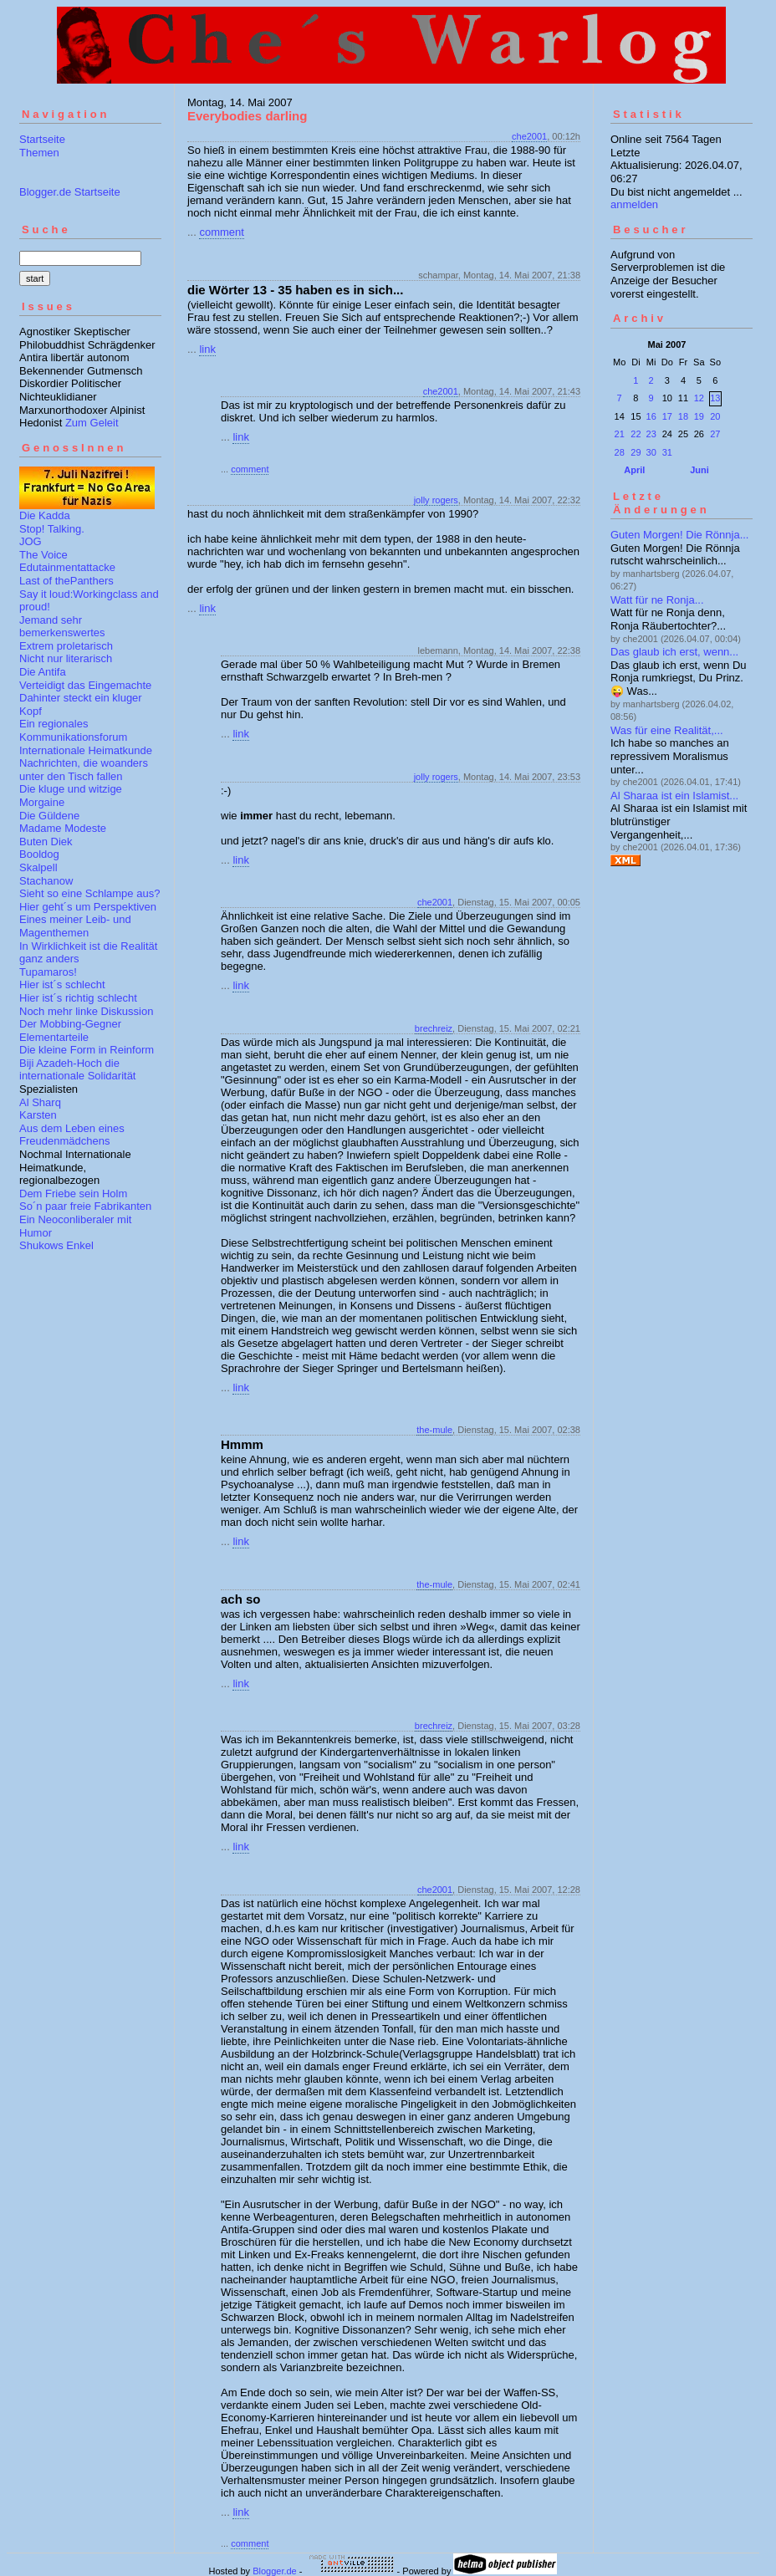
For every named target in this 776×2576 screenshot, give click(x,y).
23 (651, 434)
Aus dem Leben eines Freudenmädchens (72, 1135)
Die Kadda (44, 515)
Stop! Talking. (51, 529)
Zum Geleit (92, 422)
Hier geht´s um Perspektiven (87, 906)
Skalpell (38, 867)
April (634, 470)
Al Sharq (40, 1102)
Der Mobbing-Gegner (70, 1024)
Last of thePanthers (66, 580)
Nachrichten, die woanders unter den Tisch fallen (83, 770)
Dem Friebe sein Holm (73, 1193)
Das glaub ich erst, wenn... (674, 651)
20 (715, 416)
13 (715, 398)
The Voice (43, 554)
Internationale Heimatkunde (85, 750)
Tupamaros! (48, 972)
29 (635, 452)
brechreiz (433, 1028)
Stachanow (46, 881)
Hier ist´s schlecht (62, 984)
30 (651, 452)
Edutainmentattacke (67, 567)
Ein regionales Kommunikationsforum (73, 730)
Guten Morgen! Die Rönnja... (679, 534)
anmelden (634, 204)
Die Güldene (49, 815)
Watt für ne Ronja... (657, 600)
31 (667, 452)
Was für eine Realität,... (666, 730)
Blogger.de (275, 2571)
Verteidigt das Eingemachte (85, 685)
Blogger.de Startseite (69, 192)
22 (635, 434)
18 (683, 416)
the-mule (434, 1430)
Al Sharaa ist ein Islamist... (674, 795)
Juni (699, 470)
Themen (39, 152)
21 (620, 434)
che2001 (529, 136)
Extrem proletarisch (66, 646)
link (207, 349)
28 (620, 452)
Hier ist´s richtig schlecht (78, 998)
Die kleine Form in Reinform (86, 1049)
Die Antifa (42, 672)
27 (715, 434)
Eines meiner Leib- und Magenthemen (75, 926)
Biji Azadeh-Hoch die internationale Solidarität (77, 1070)
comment (221, 232)
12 (699, 398)
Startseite (42, 139)
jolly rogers (436, 500)
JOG (30, 541)
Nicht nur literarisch (65, 658)
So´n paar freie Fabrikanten (85, 1206)
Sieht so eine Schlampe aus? (89, 893)
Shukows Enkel (56, 1245)
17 (667, 416)
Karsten (38, 1115)
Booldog (39, 854)
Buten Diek (46, 841)
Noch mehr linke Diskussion (86, 1011)
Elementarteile (54, 1037)
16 (651, 416)
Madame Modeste (62, 828)
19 (699, 416)
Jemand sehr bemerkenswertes (62, 627)
